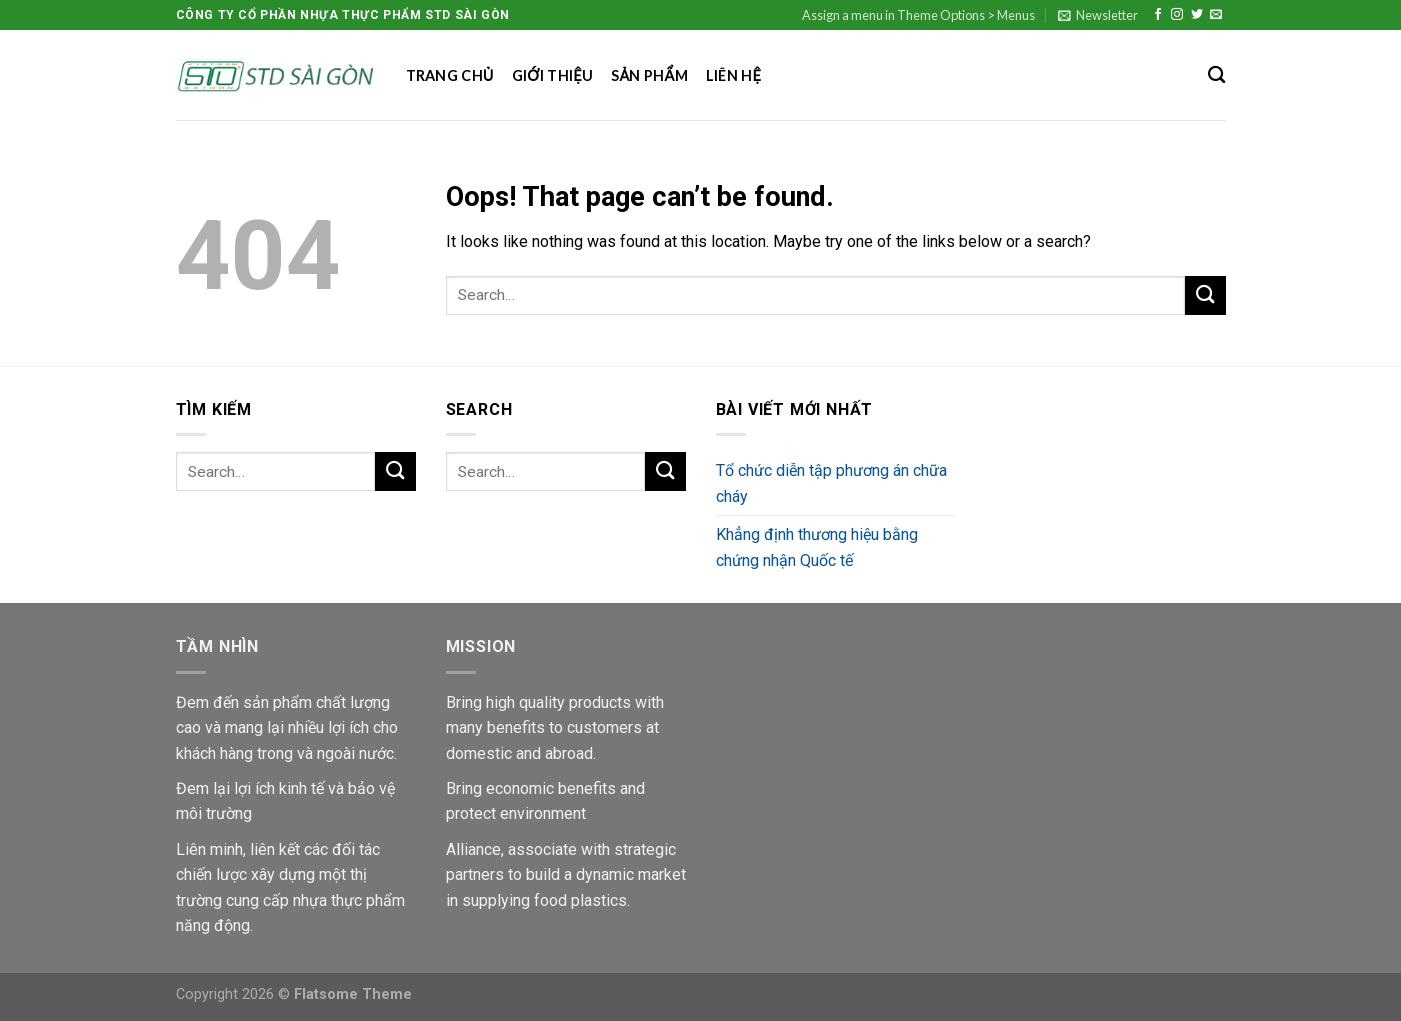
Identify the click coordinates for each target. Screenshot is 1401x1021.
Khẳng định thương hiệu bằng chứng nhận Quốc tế (817, 547)
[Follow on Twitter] (1197, 15)
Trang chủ (450, 75)
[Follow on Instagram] (1177, 15)
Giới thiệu (552, 75)
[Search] (1216, 75)
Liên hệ (733, 75)
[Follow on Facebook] (1158, 15)
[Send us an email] (1216, 15)
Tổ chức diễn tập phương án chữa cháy (831, 483)
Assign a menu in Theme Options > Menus (918, 15)
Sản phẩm (649, 75)
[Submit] (1205, 295)
